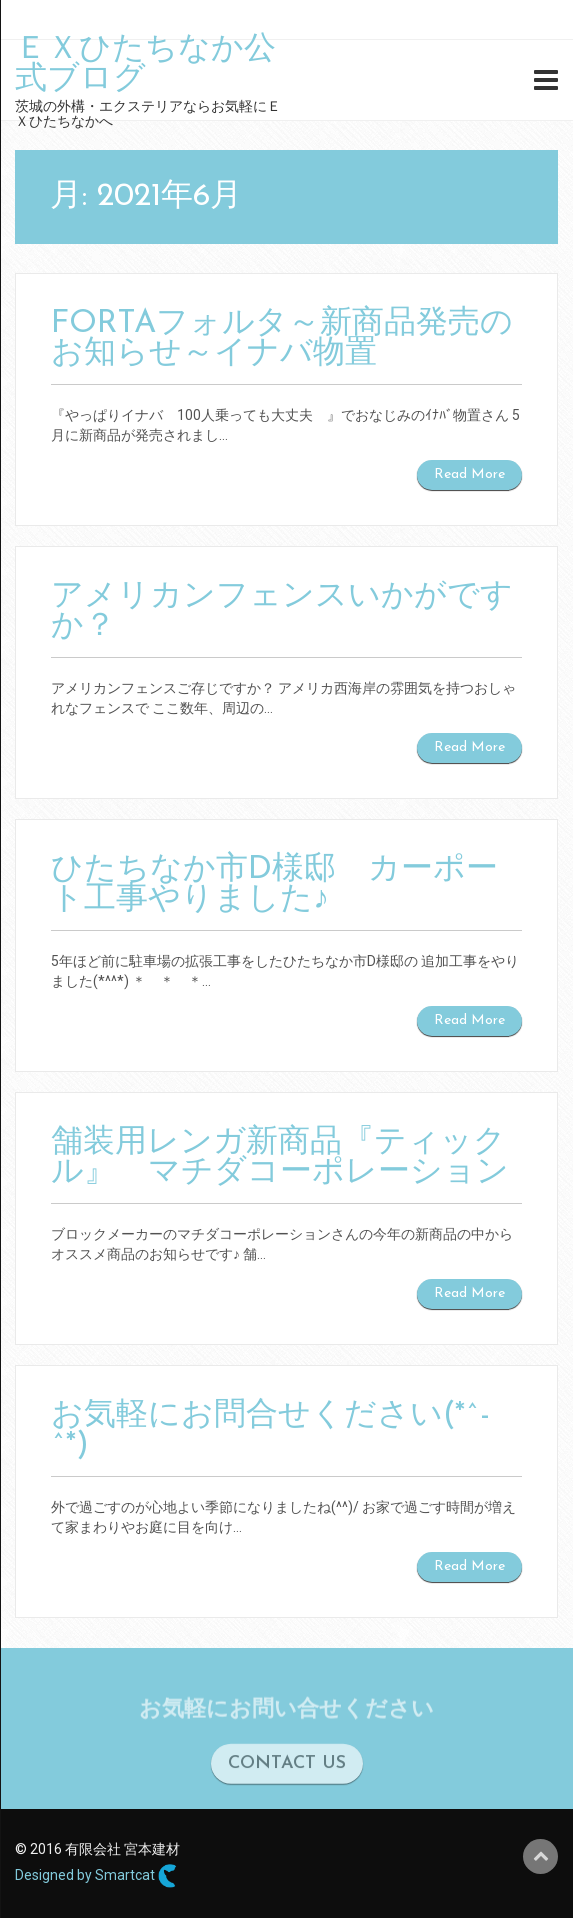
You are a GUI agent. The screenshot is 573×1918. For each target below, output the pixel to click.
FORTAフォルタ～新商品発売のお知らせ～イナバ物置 (282, 339)
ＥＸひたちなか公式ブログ (145, 65)
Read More (469, 474)
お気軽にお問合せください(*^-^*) (270, 1431)
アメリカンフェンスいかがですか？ (282, 612)
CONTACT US (287, 1767)
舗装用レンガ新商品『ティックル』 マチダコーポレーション (280, 1158)
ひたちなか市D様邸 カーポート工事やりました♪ (274, 885)
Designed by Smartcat (96, 1876)
